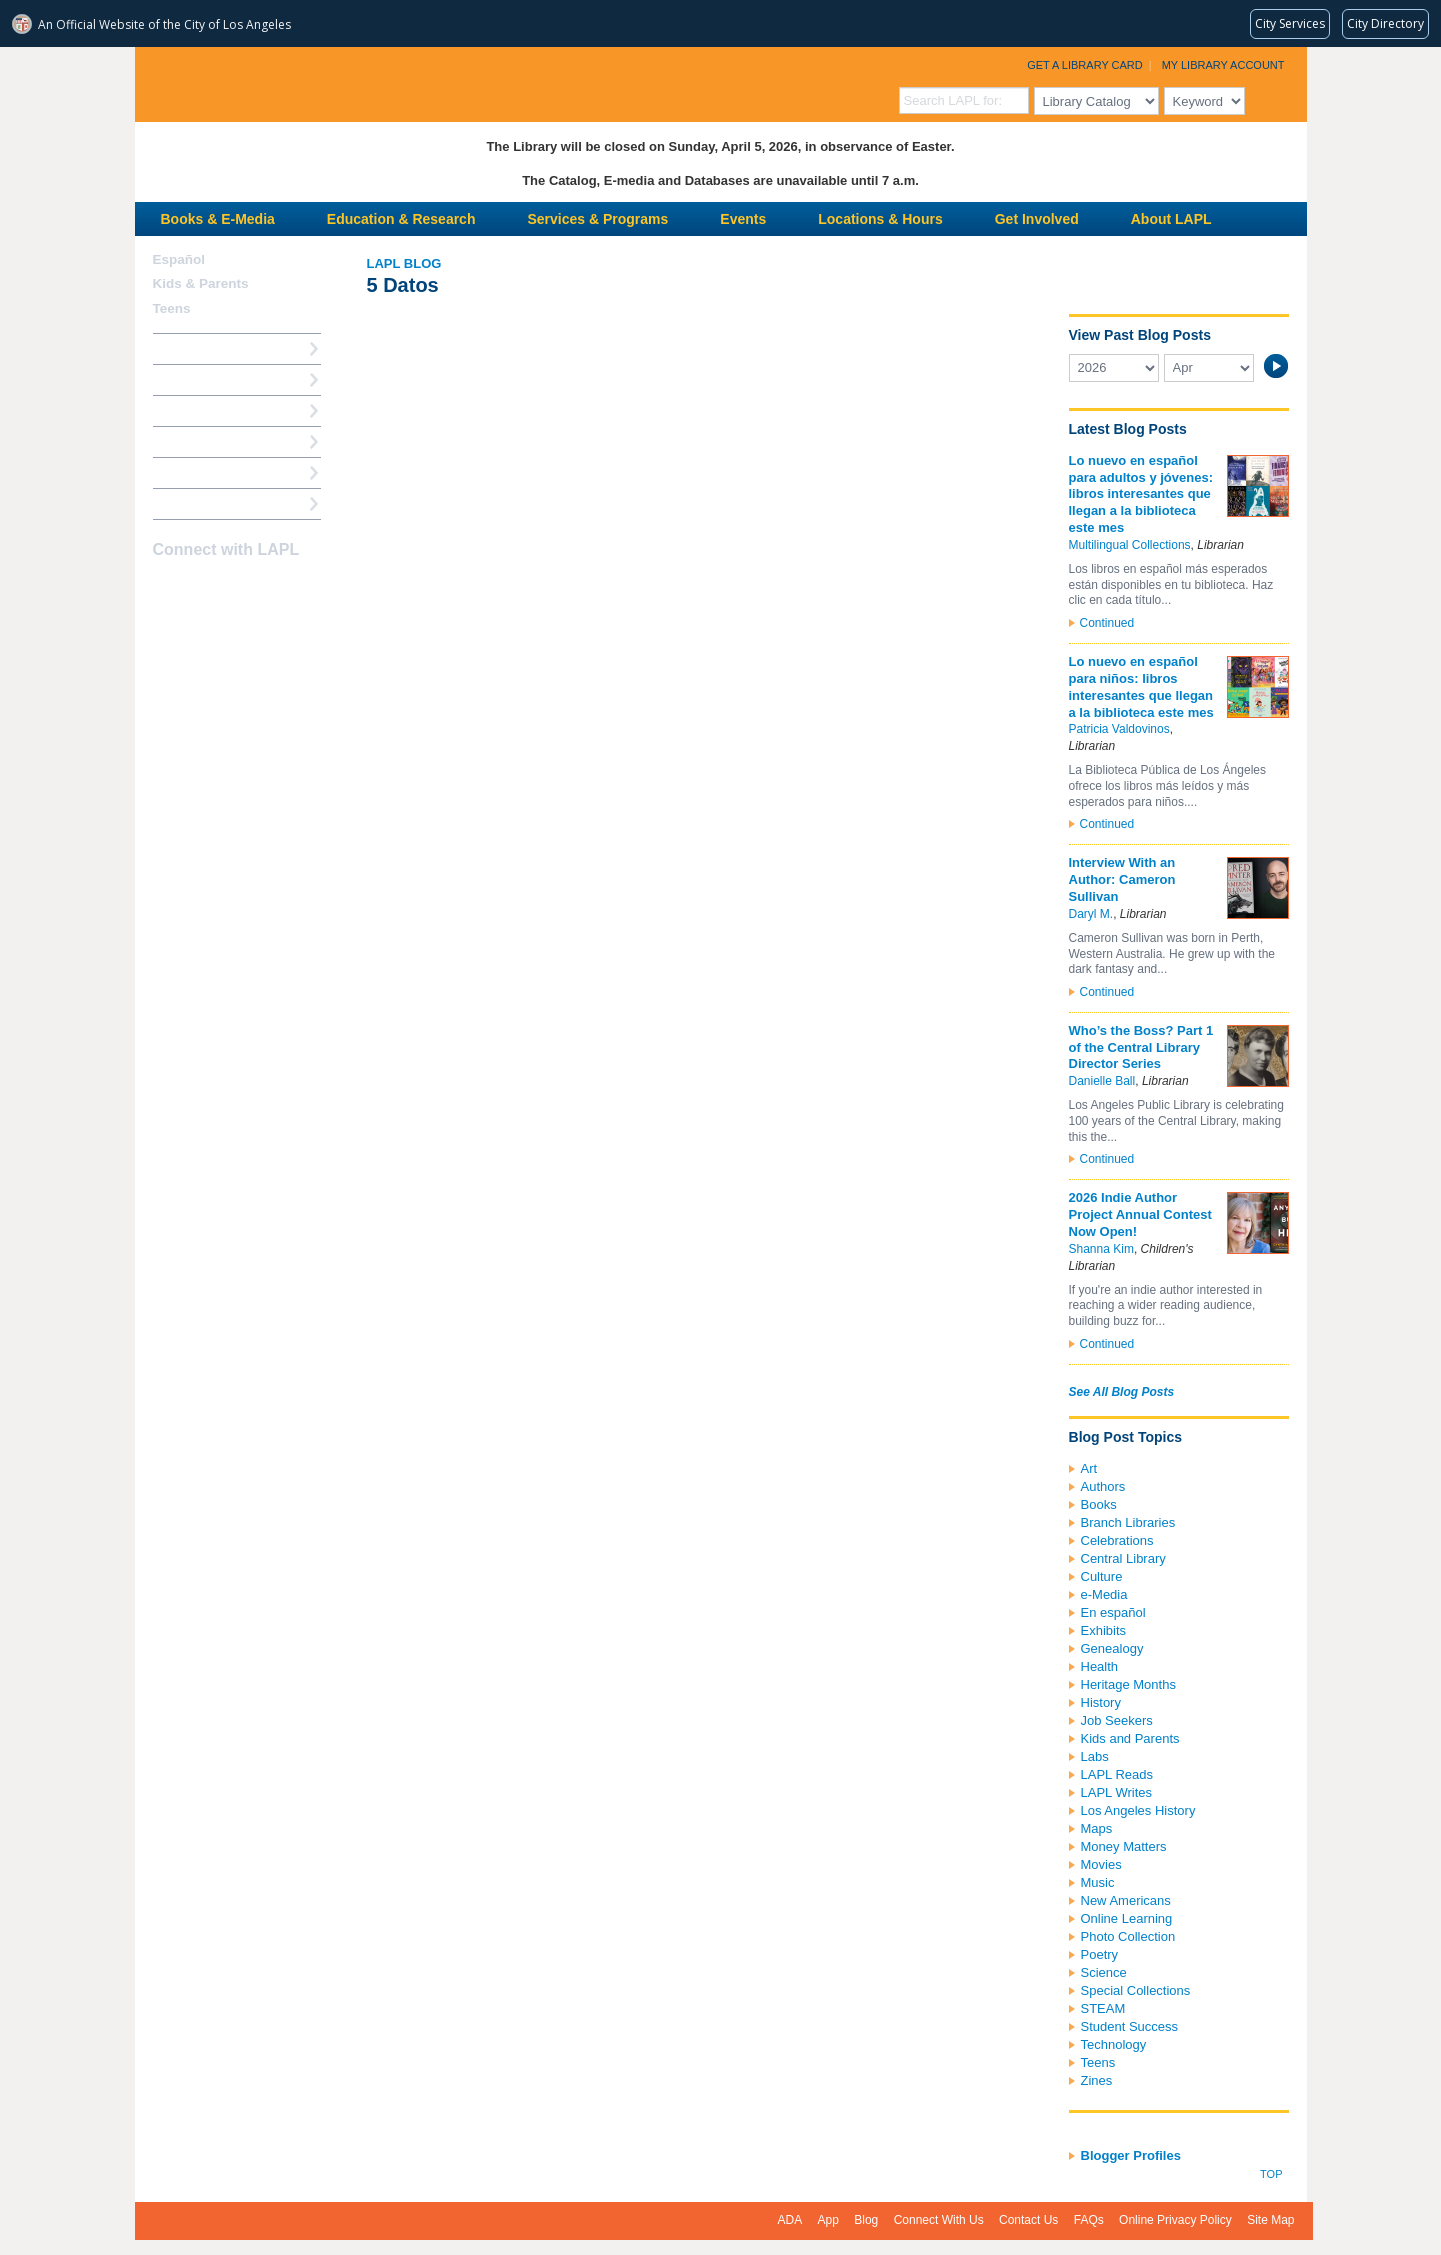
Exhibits (1104, 1630)
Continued (1107, 623)
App (828, 2220)
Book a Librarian (204, 472)
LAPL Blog (404, 263)
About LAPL (1171, 219)
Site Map (1270, 2220)
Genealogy (1112, 1648)
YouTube (236, 589)
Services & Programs (597, 219)
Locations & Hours (880, 219)
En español (1113, 1612)
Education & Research (401, 219)
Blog (866, 2220)
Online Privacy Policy (1175, 2220)
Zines (1097, 2080)
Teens (1098, 2062)
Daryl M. (1091, 914)
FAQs (1089, 2220)
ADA (790, 2220)
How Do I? (185, 348)
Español (179, 259)
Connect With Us (939, 2220)
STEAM (1103, 2008)
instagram (201, 589)
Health (1100, 1666)
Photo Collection (1128, 1936)
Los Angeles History (1138, 1810)
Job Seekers (1117, 1720)
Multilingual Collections (1130, 545)
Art (1089, 1468)
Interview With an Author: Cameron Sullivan (1122, 879)
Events (743, 219)
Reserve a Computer (216, 410)
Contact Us (1028, 2220)
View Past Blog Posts (1140, 335)
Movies (1101, 1864)
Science (1104, 1972)
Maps (1097, 1828)
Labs (1095, 1756)
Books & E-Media (218, 219)
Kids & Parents (201, 283)
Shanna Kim (1101, 1249)
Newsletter (271, 589)
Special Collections (1136, 1990)
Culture (1102, 1576)
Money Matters (1124, 1846)
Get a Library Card (1085, 65)
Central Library (1123, 1558)
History (1101, 1702)
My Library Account (1223, 65)
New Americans (1126, 1900)
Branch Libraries (1128, 1522)
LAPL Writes (1117, 1792)
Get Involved (1037, 219)
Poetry (1100, 1954)
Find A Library (196, 503)
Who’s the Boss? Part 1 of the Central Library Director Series (1141, 1047)
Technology (1114, 2044)
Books (1099, 1504)
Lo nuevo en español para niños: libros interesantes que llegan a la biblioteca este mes (1141, 687)
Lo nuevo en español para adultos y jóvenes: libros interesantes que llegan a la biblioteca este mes (1141, 494)
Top (1271, 2174)
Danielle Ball (1102, 1081)
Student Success (1130, 2026)
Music (1098, 1882)
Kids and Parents (1130, 1738)
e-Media (1104, 1594)
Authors (1103, 1486)
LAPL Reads (1117, 1774)
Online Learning (1127, 1918)
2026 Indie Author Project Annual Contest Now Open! (1140, 1214)
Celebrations (1117, 1540)
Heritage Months (1128, 1684)
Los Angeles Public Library (381, 82)
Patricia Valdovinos (1119, 729)
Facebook (166, 589)
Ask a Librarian (200, 441)
